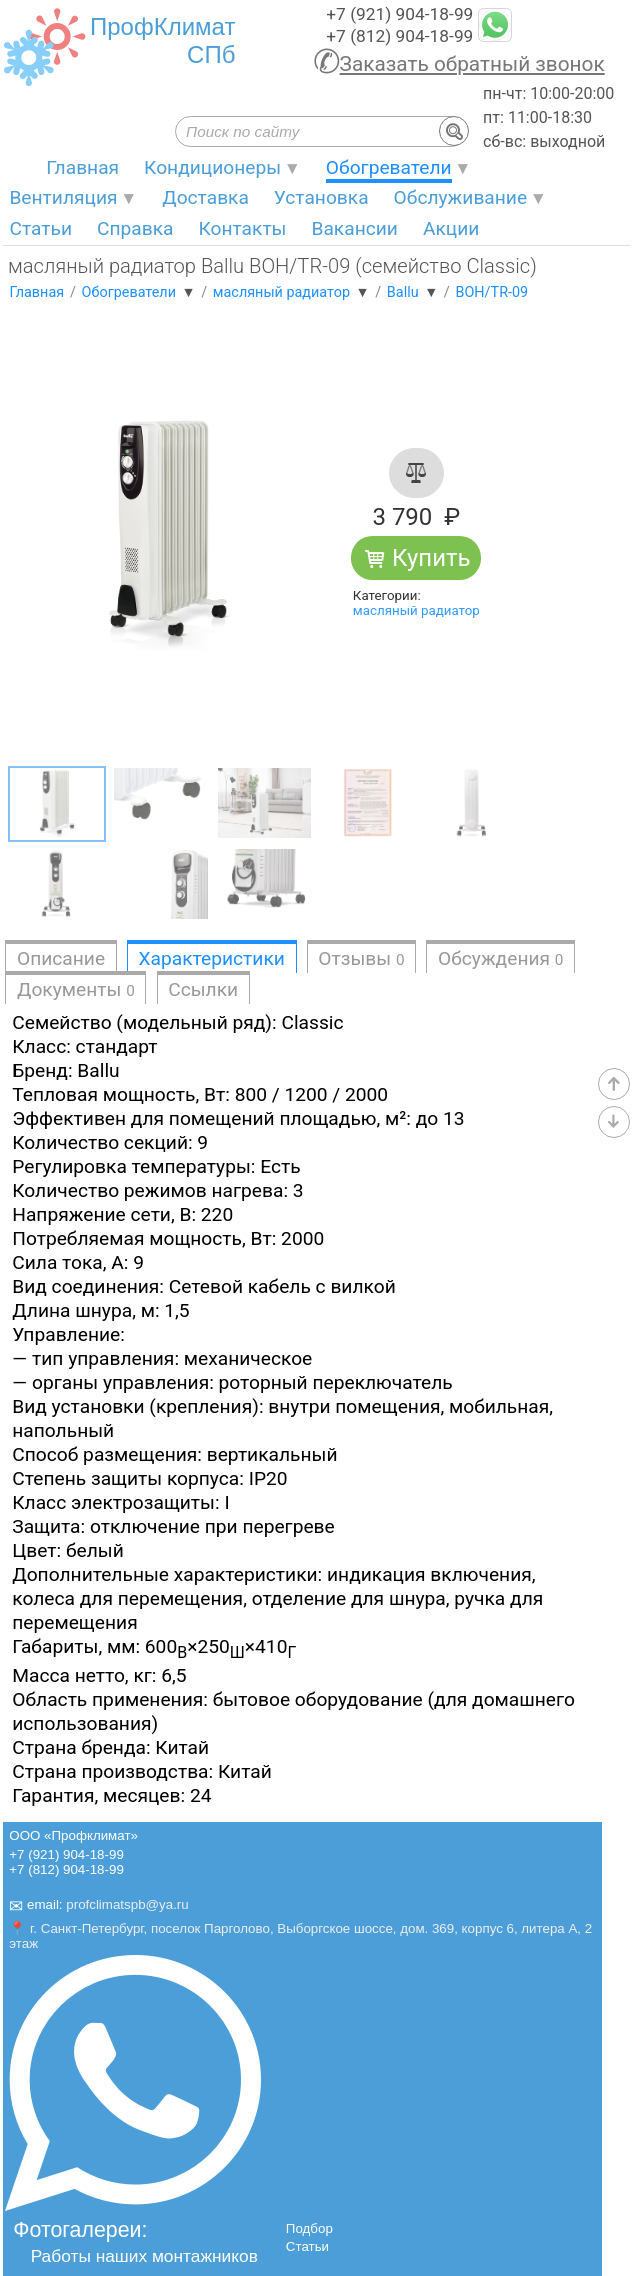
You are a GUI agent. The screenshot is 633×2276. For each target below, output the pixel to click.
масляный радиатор (416, 610)
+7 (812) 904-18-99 (399, 36)
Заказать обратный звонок (472, 64)
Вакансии (354, 228)
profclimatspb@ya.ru (127, 1905)
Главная (82, 167)
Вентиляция (63, 197)
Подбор (309, 2228)
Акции (451, 228)
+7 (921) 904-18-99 (399, 14)
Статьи (40, 228)
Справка (135, 228)
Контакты (242, 228)
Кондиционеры (212, 167)
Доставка (205, 197)
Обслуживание (461, 197)
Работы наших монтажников (144, 2256)
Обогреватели (389, 167)
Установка (321, 197)
